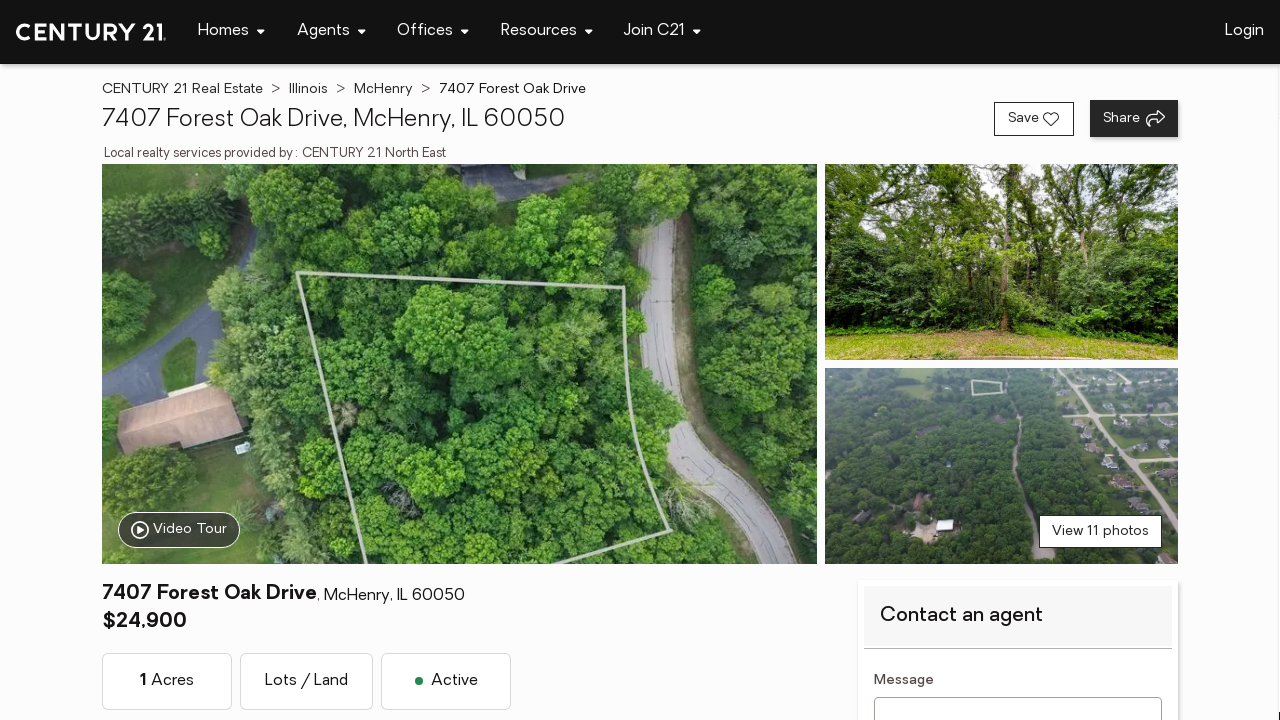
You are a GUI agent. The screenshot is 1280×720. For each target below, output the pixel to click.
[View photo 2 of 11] (1001, 262)
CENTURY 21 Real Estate (182, 89)
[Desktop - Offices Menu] (433, 31)
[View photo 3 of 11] (1001, 466)
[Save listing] (1034, 119)
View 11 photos (1100, 531)
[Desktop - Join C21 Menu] (662, 31)
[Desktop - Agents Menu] (331, 31)
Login (1244, 31)
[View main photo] (459, 364)
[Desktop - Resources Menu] (547, 31)
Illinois (308, 89)
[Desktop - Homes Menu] (231, 31)
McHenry (383, 89)
